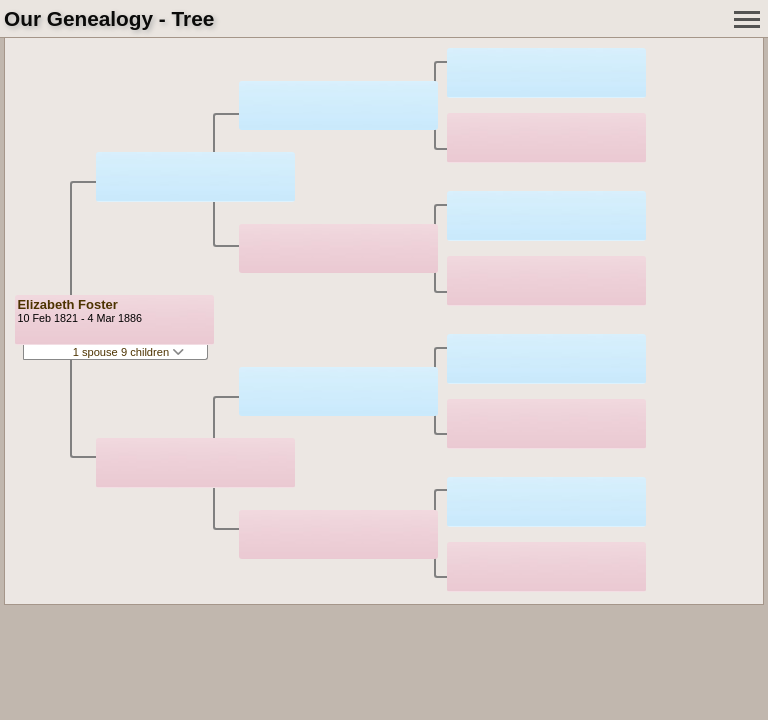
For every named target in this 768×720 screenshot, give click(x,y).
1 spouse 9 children (129, 352)
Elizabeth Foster (67, 304)
